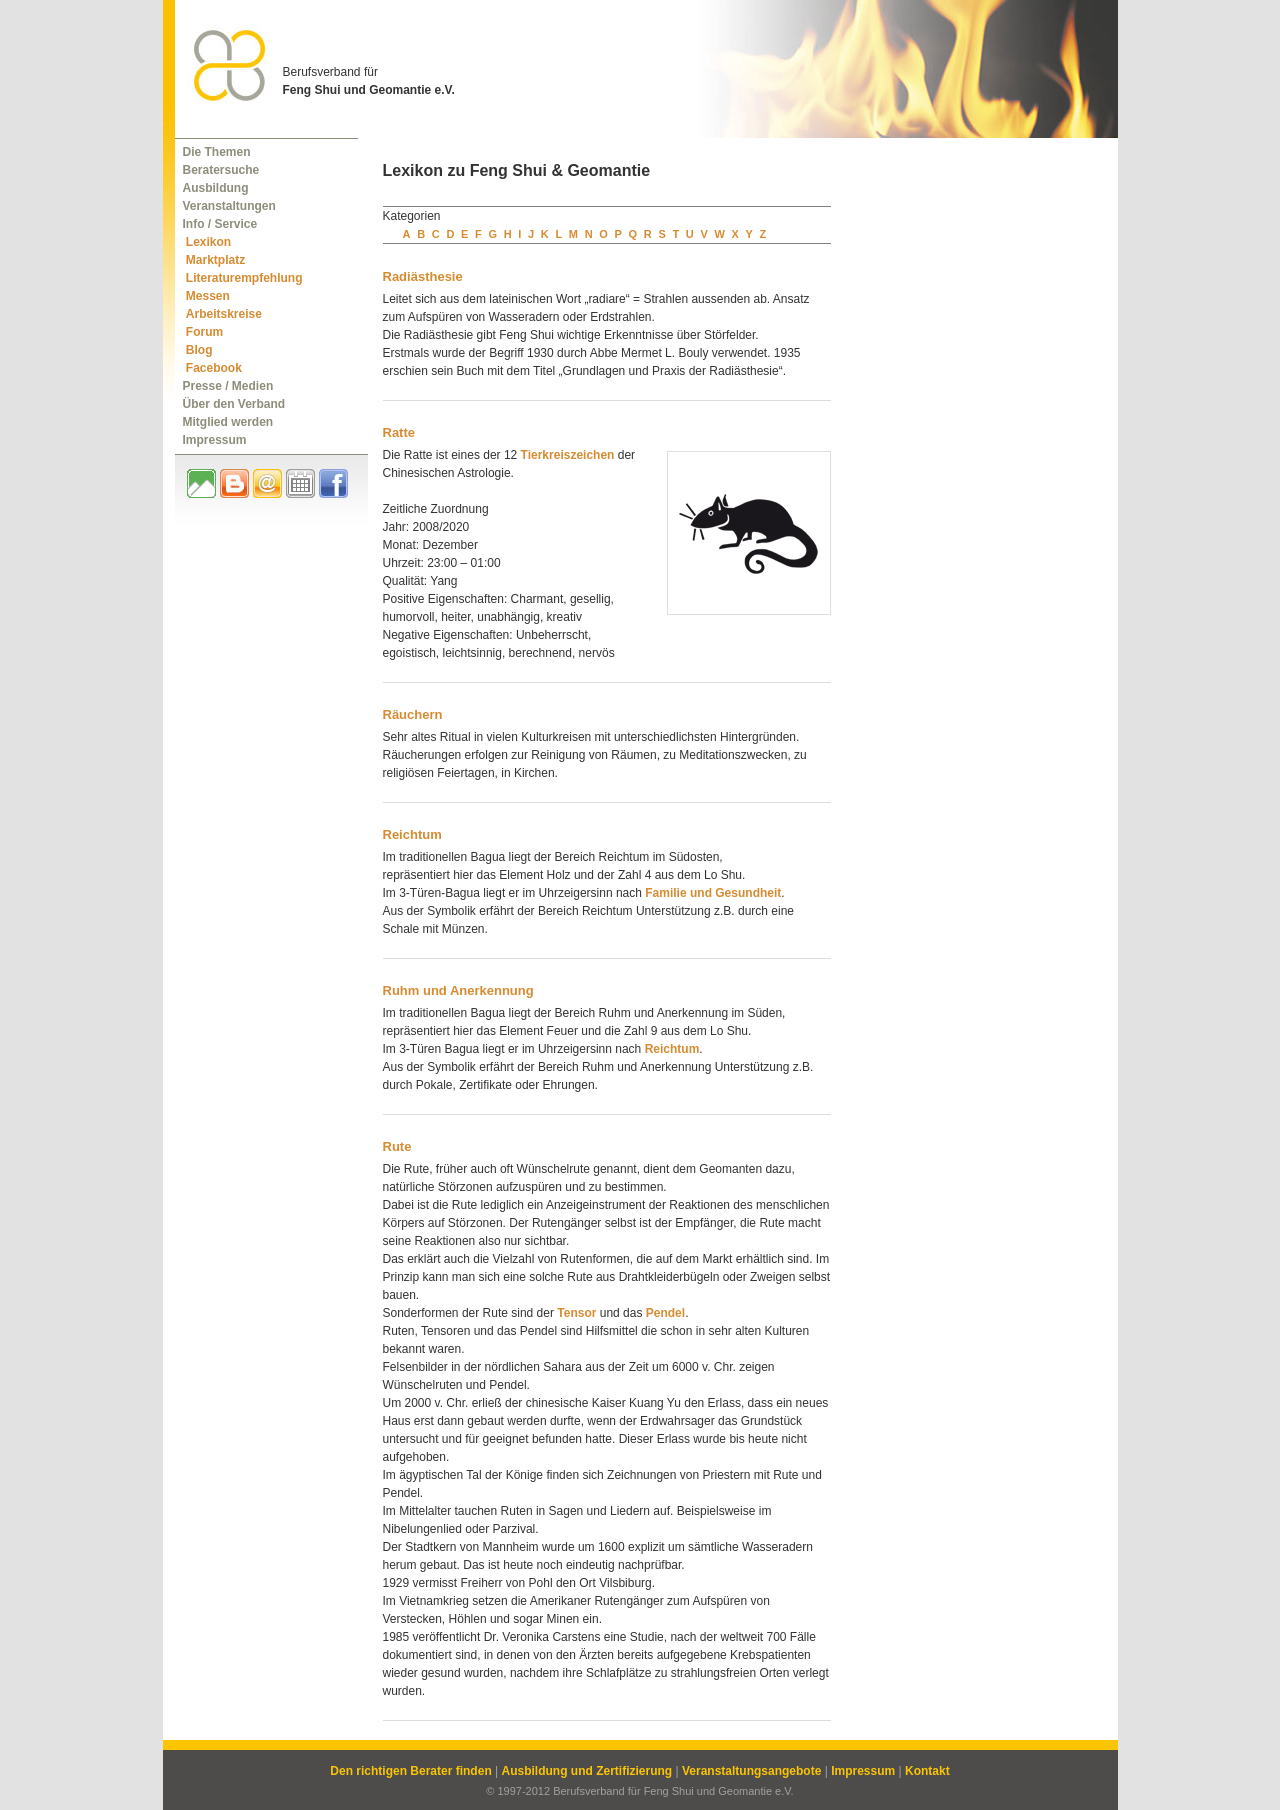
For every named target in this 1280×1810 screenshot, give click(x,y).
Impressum (215, 440)
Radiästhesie (423, 276)
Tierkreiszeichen (568, 455)
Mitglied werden (228, 422)
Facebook (214, 368)
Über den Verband (234, 404)
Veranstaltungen (229, 206)
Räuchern (413, 714)
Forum (204, 332)
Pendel (665, 1313)
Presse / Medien (228, 386)
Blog (199, 350)
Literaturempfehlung (244, 278)
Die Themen (217, 152)
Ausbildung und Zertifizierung (587, 1771)
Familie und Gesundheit (713, 893)
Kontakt (927, 1771)
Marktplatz (215, 260)
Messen (208, 296)
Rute (397, 1146)
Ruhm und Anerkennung (458, 990)
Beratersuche (221, 170)
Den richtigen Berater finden (410, 1771)
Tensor (576, 1313)
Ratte (399, 432)
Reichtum (412, 834)
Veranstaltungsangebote (751, 1771)
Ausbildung (216, 188)
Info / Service (220, 224)
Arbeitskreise (224, 314)
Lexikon (208, 242)
